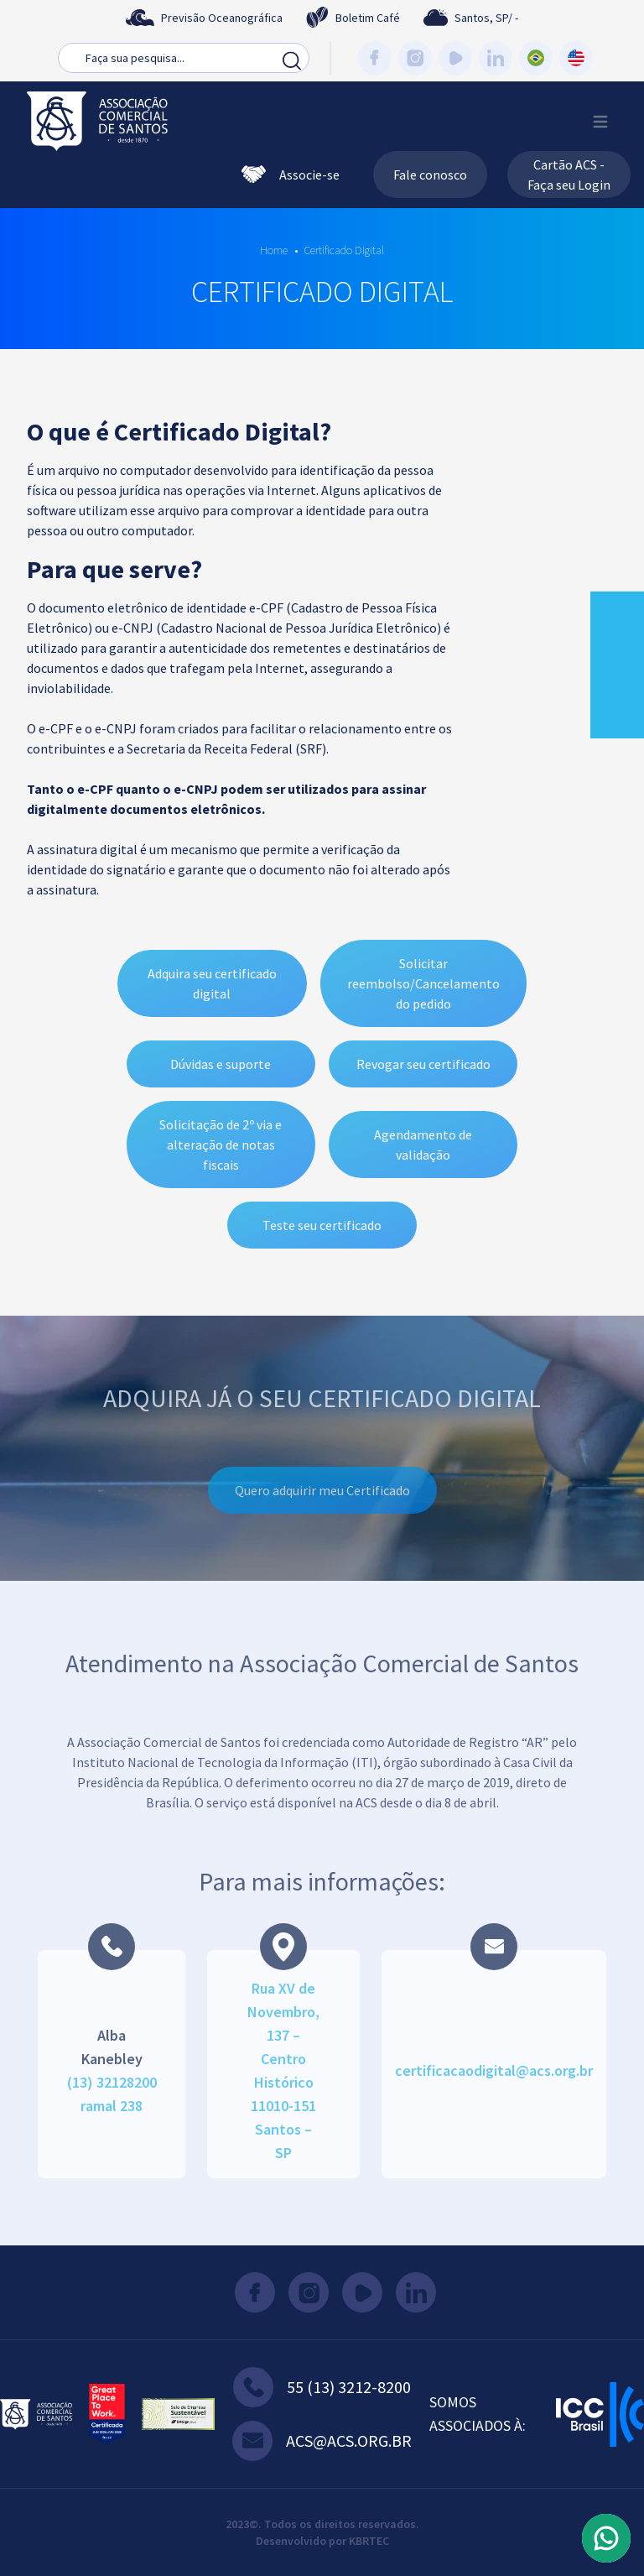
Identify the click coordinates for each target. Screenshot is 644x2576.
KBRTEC (369, 2540)
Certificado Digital (344, 250)
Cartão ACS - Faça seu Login (568, 174)
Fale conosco (430, 174)
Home (274, 250)
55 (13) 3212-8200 (322, 2387)
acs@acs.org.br (322, 2441)
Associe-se (291, 174)
